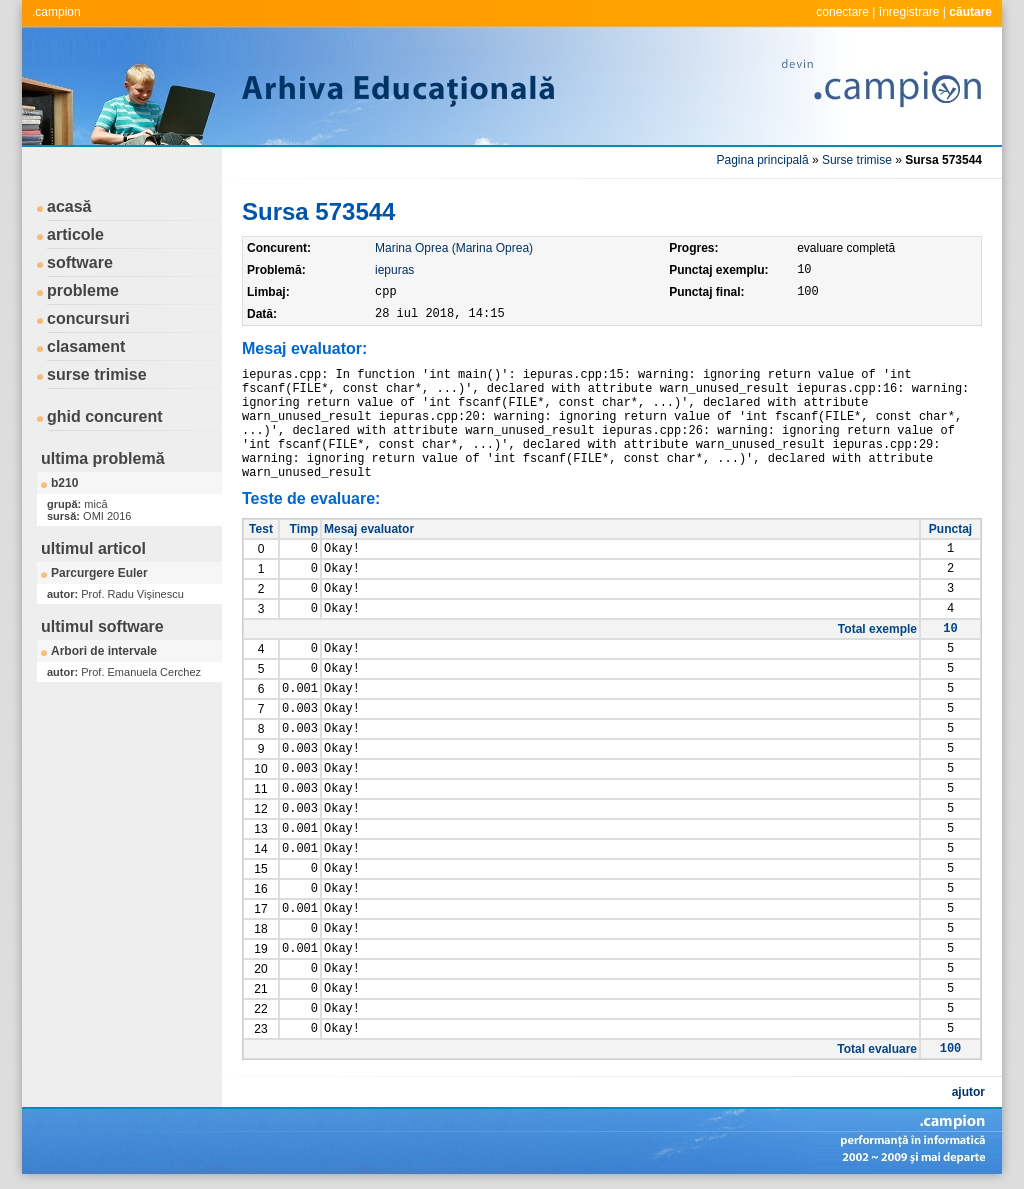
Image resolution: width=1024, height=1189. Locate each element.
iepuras (394, 270)
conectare (842, 12)
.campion (56, 12)
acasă (69, 206)
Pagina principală (763, 160)
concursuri (88, 318)
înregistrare (909, 12)
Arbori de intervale (104, 651)
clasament (86, 346)
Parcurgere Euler (99, 573)
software (80, 262)
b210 (64, 483)
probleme (83, 290)
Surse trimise (857, 160)
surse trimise (97, 374)
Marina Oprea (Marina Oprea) (454, 248)
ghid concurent (105, 416)
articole (75, 234)
